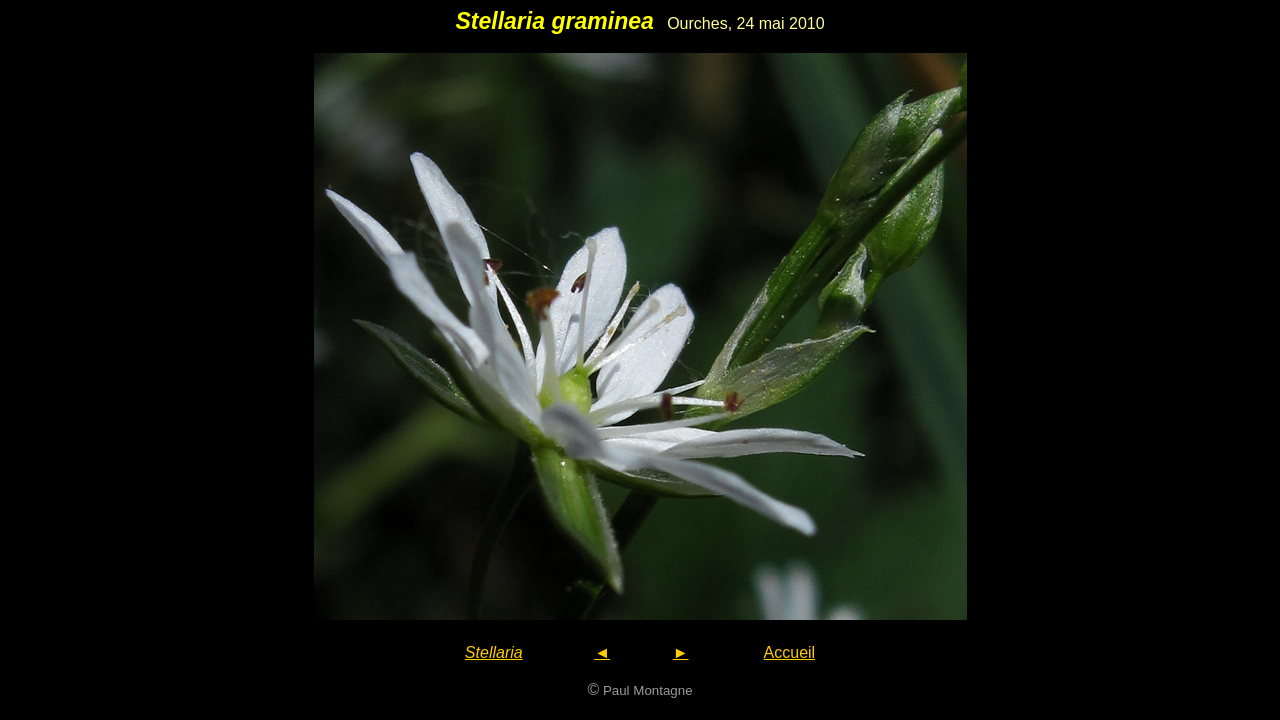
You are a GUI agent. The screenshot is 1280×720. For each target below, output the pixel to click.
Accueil (790, 652)
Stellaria (494, 652)
